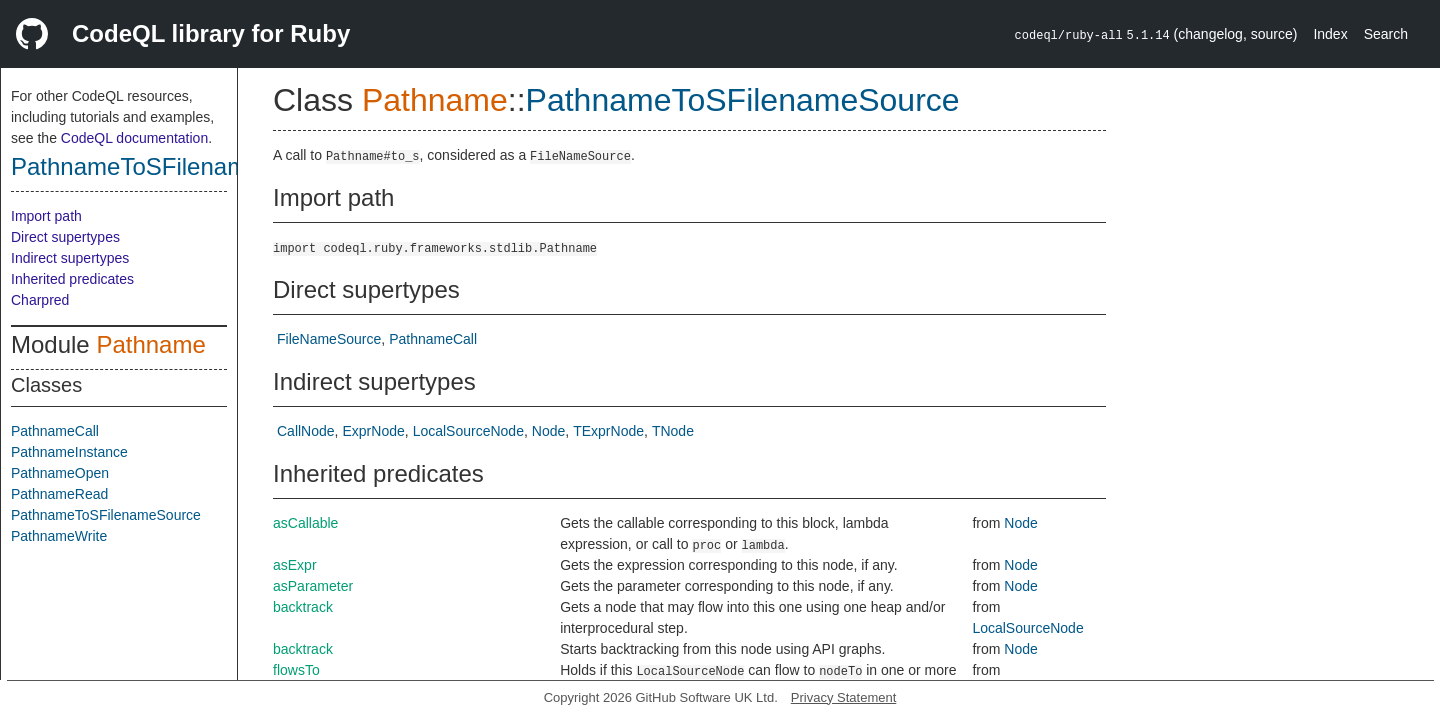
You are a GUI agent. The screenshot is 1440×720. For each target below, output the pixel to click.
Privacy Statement (844, 697)
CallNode (306, 431)
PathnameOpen (60, 473)
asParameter (313, 586)
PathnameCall (55, 431)
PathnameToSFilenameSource (174, 166)
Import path (46, 216)
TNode (673, 431)
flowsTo (296, 670)
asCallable (305, 523)
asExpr (295, 565)
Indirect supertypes (70, 258)
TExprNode (608, 431)
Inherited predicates (72, 279)
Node (548, 431)
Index (1330, 34)
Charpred (40, 300)
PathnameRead (59, 494)
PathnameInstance (69, 452)
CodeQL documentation (134, 138)
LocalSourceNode (468, 431)
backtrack (303, 607)
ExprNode (373, 431)
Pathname (150, 344)
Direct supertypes (65, 237)
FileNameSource (329, 339)
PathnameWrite (59, 536)
